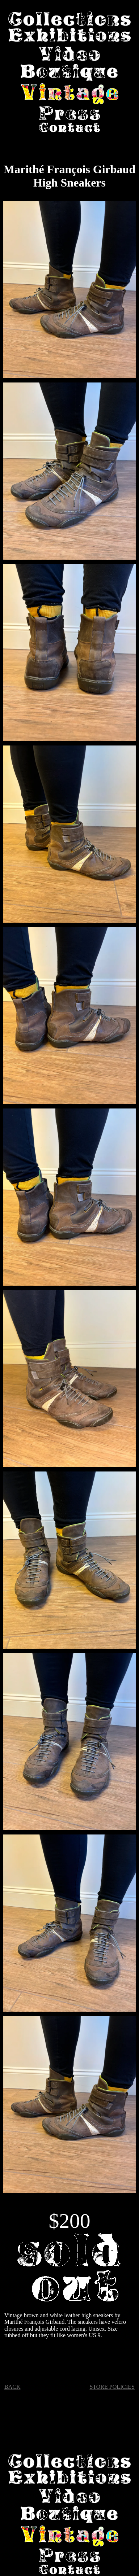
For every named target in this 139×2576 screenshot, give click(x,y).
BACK (12, 2387)
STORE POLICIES (112, 2387)
